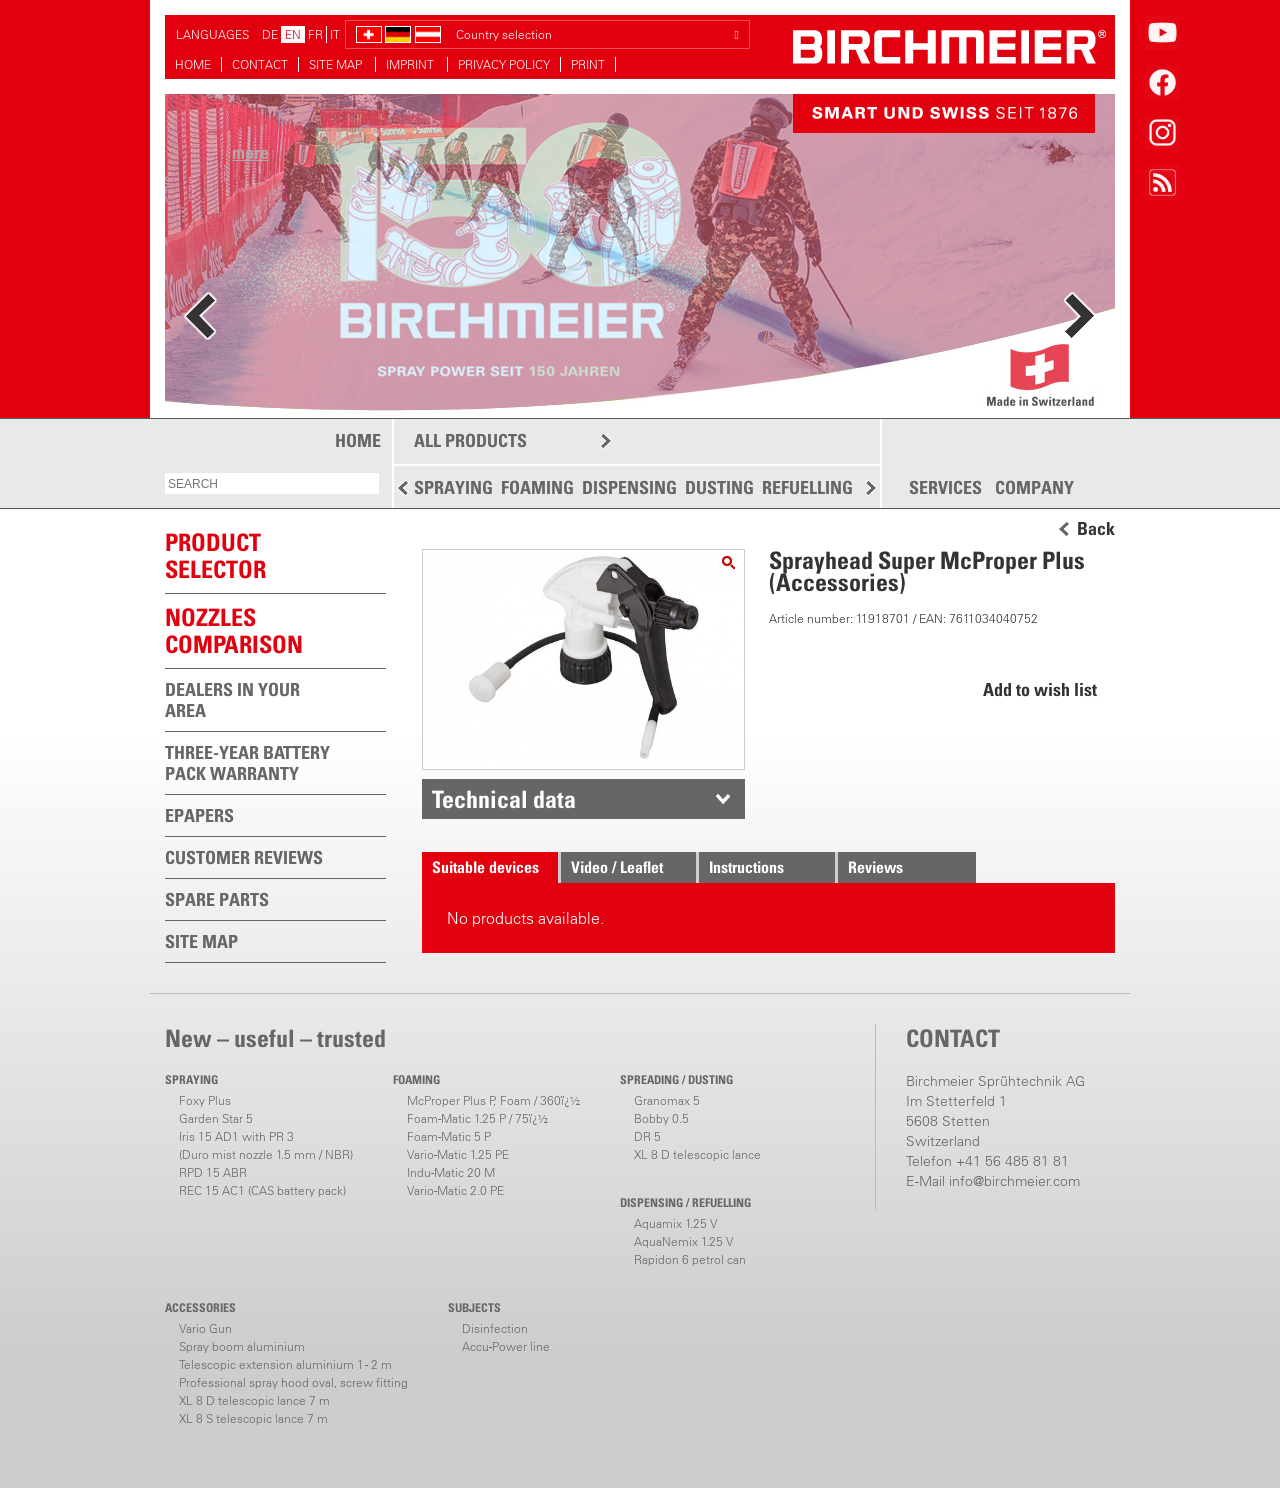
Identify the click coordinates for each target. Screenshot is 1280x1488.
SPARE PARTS (217, 899)
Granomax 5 (667, 1100)
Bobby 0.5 (661, 1118)
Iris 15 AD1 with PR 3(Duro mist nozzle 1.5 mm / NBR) (266, 1145)
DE (270, 34)
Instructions (746, 867)
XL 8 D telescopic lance (697, 1154)
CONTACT (260, 64)
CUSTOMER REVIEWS (244, 857)
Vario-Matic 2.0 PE (455, 1190)
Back (1096, 529)
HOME (193, 64)
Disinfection (495, 1328)
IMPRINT (411, 64)
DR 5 (647, 1136)
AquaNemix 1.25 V (683, 1241)
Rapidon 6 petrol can (690, 1259)
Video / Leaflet (617, 867)
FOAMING (537, 487)
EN (293, 34)
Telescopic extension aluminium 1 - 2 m (285, 1364)
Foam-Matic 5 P (449, 1136)
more (250, 152)
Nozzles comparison (234, 630)
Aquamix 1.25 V (675, 1223)
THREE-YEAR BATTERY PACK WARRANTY (247, 763)
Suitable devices (485, 867)
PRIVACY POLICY (504, 64)
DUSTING (719, 487)
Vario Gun (205, 1328)
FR (315, 34)
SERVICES (945, 488)
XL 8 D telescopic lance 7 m (254, 1400)
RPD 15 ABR (213, 1172)
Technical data (504, 799)
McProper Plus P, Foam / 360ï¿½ (493, 1100)
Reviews (875, 867)
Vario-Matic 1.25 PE (458, 1154)
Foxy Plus (205, 1100)
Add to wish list (1040, 689)
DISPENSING (629, 487)
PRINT (588, 64)
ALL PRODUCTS (470, 440)
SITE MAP (337, 64)
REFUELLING (807, 487)
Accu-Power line (506, 1346)
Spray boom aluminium (242, 1346)
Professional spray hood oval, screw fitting (293, 1382)
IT (335, 34)
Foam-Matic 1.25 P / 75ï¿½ (477, 1118)
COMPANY (1034, 488)
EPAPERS (199, 815)
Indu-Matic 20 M (451, 1172)
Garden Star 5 (216, 1118)
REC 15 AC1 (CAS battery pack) (262, 1190)
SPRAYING (453, 487)
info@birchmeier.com (1014, 1181)
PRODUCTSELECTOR (215, 555)
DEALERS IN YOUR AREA (232, 700)
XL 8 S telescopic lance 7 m (253, 1418)
